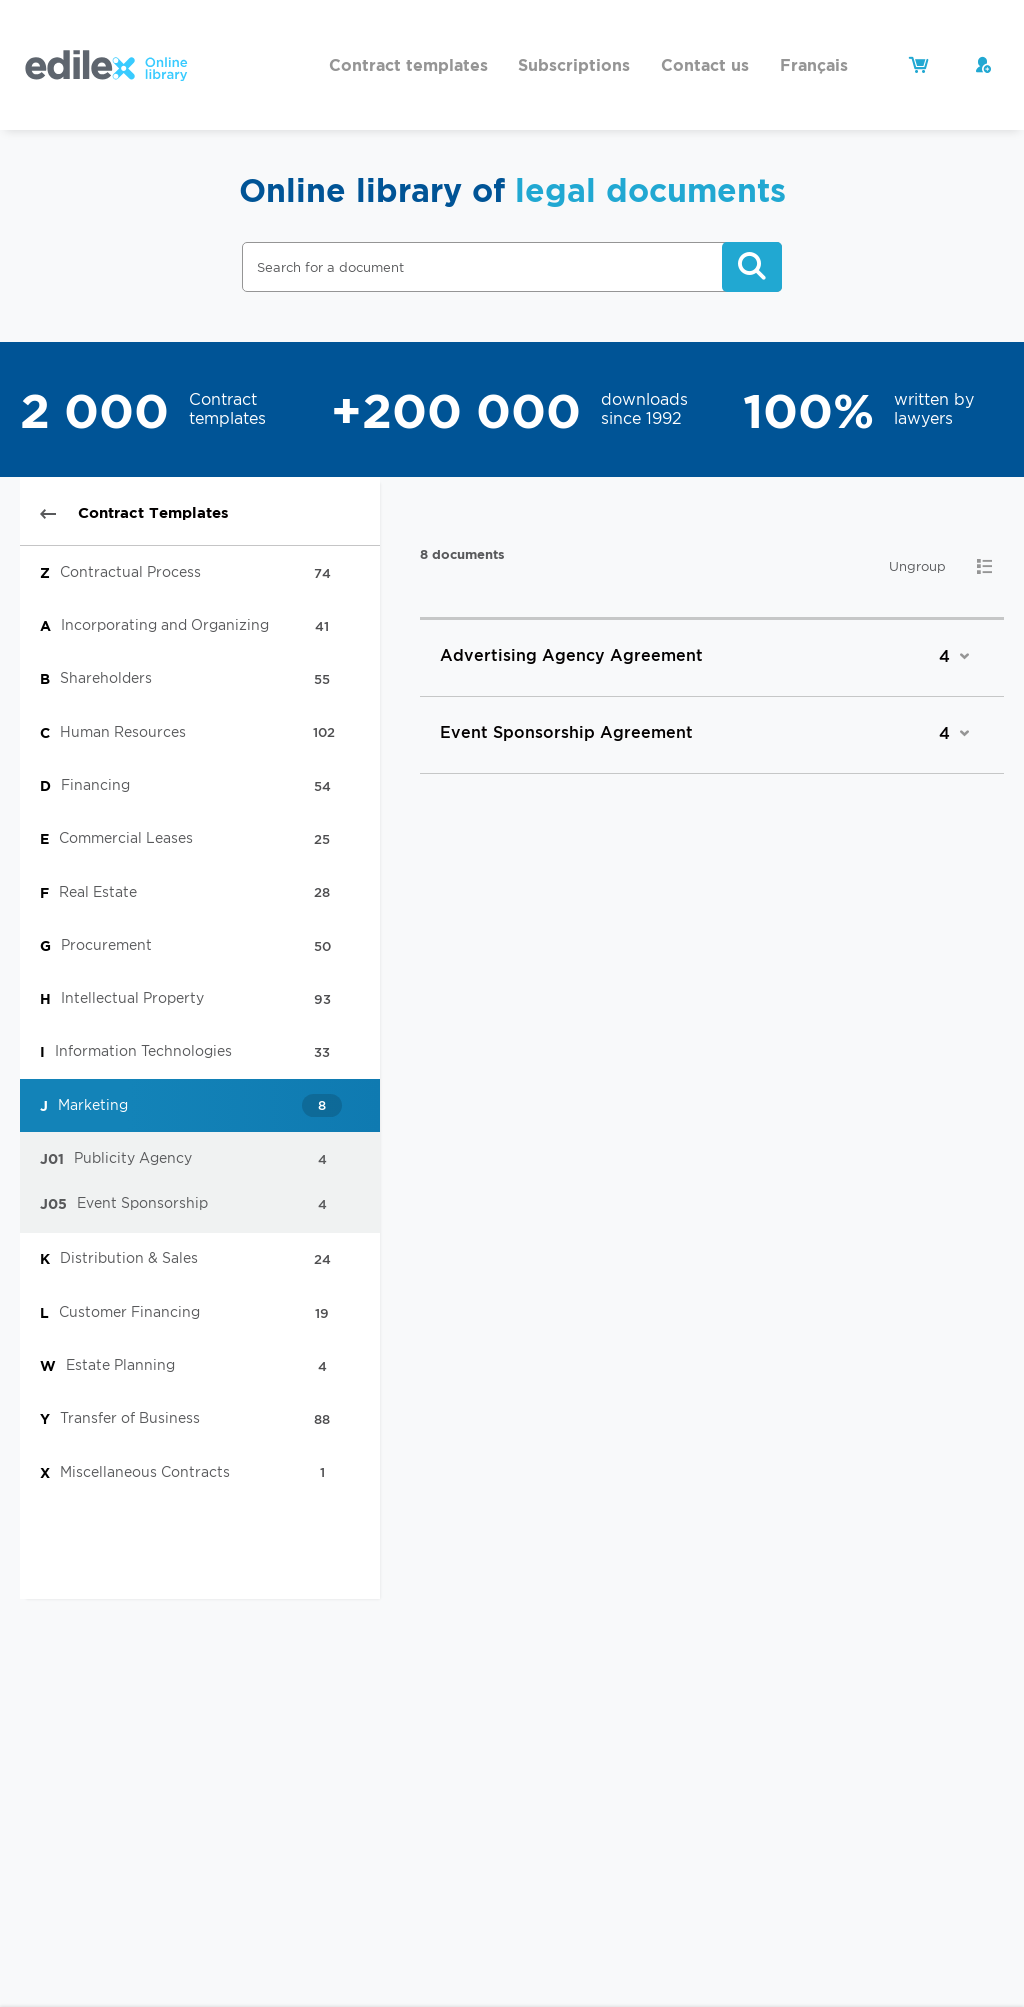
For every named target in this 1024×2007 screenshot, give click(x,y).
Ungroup (917, 566)
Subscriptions (574, 65)
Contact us (705, 65)
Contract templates (408, 65)
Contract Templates (134, 512)
